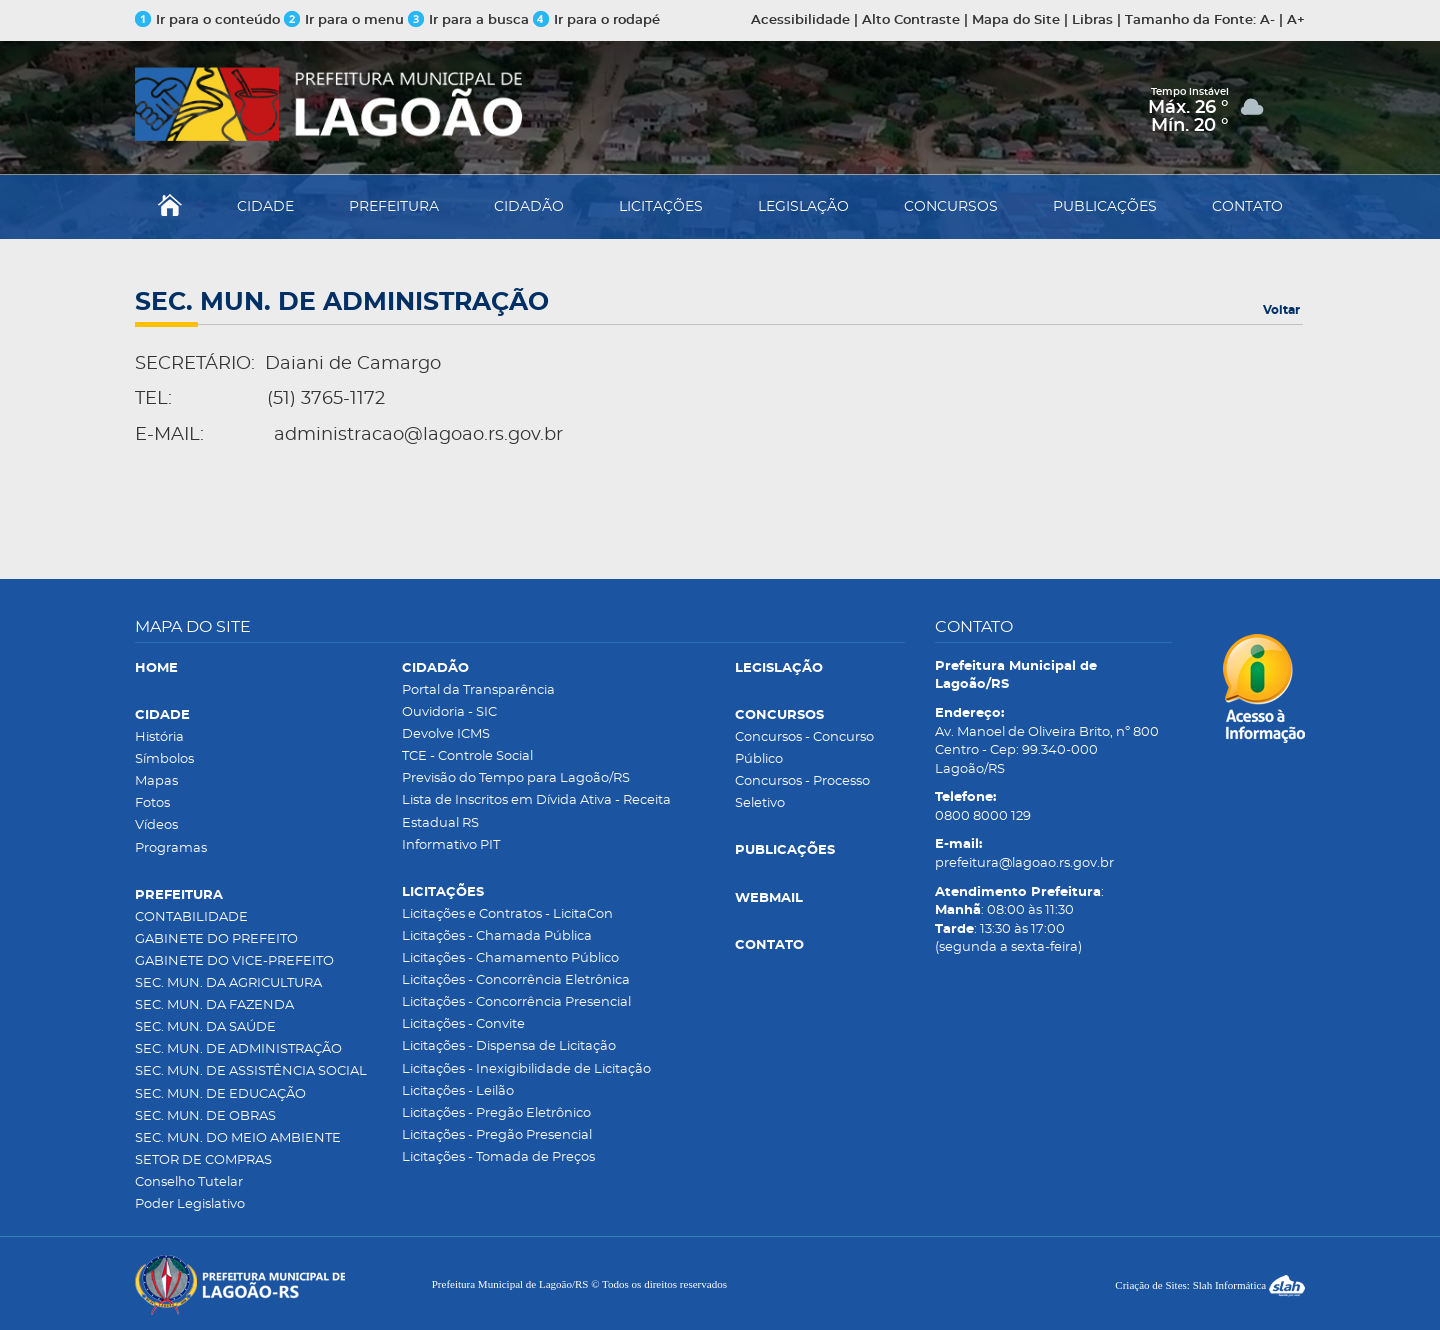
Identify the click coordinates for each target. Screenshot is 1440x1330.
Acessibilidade (800, 20)
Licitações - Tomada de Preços (498, 1157)
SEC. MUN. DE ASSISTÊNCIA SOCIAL (251, 1071)
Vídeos (156, 825)
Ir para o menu (346, 20)
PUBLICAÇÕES (1105, 207)
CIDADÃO (529, 207)
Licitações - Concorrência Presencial (516, 1002)
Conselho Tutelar (189, 1182)
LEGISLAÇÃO (803, 207)
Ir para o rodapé (596, 20)
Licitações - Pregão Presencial (497, 1135)
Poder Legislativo (190, 1204)
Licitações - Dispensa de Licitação (509, 1046)
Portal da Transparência (478, 690)
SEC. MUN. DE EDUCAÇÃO (220, 1094)
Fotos (152, 803)
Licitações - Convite (463, 1024)
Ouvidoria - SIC (449, 712)
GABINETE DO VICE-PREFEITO (234, 961)
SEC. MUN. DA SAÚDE (205, 1027)
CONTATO (1247, 207)
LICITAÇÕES (661, 207)
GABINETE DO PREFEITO (216, 939)
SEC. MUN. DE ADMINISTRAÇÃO (238, 1049)
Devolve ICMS (446, 734)
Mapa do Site (1016, 20)
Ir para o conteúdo (207, 20)
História (159, 737)
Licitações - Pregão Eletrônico (496, 1113)
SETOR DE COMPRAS (203, 1160)
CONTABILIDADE (191, 917)
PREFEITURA (394, 207)
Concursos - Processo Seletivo (802, 792)
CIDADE (265, 207)
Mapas (156, 781)
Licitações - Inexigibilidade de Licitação (526, 1069)
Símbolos (164, 759)
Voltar (1281, 310)
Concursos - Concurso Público (804, 748)
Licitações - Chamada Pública (497, 936)
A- (1267, 20)
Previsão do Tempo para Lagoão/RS (516, 778)
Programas (171, 848)
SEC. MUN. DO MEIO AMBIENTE (238, 1138)
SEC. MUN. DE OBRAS (205, 1116)
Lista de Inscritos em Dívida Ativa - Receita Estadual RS (536, 811)
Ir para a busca (468, 20)
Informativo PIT (451, 845)
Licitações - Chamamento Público (510, 958)
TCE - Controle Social (467, 756)
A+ (1296, 20)
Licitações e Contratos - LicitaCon (507, 914)
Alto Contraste (911, 20)
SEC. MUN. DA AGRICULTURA (228, 983)
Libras (1092, 20)
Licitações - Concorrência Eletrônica (516, 980)
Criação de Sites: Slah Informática (1210, 1285)
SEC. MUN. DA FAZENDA (214, 1005)
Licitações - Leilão (458, 1091)
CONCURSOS (951, 207)
